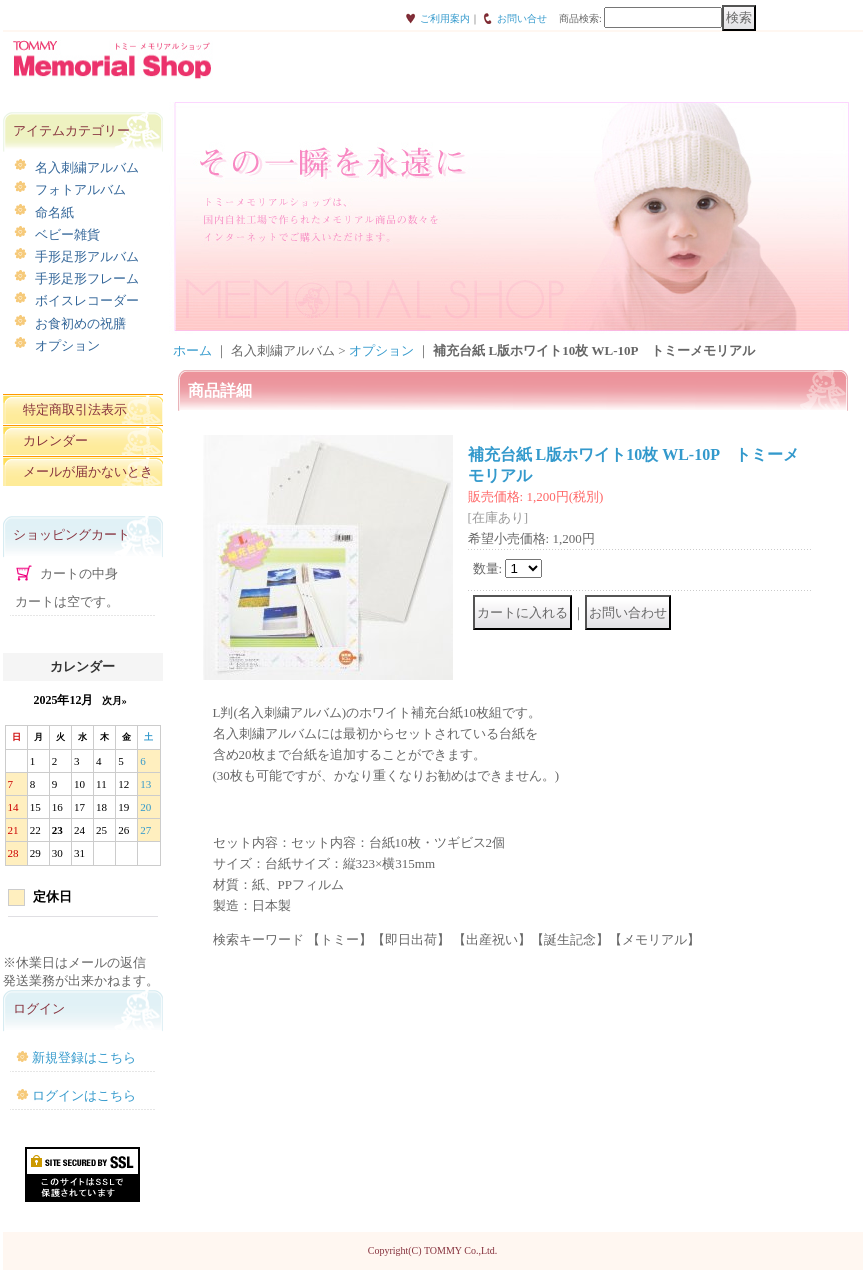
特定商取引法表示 (75, 409)
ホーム (192, 350)
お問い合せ (522, 18)
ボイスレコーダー (87, 300)
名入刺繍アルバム (87, 167)
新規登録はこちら (84, 1057)
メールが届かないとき (88, 471)
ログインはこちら (84, 1095)
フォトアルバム (80, 189)
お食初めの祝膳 (80, 323)
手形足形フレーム (87, 278)
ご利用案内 (445, 18)
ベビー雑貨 (67, 234)
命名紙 (54, 212)
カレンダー (55, 440)
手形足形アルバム (87, 256)
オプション (67, 345)
